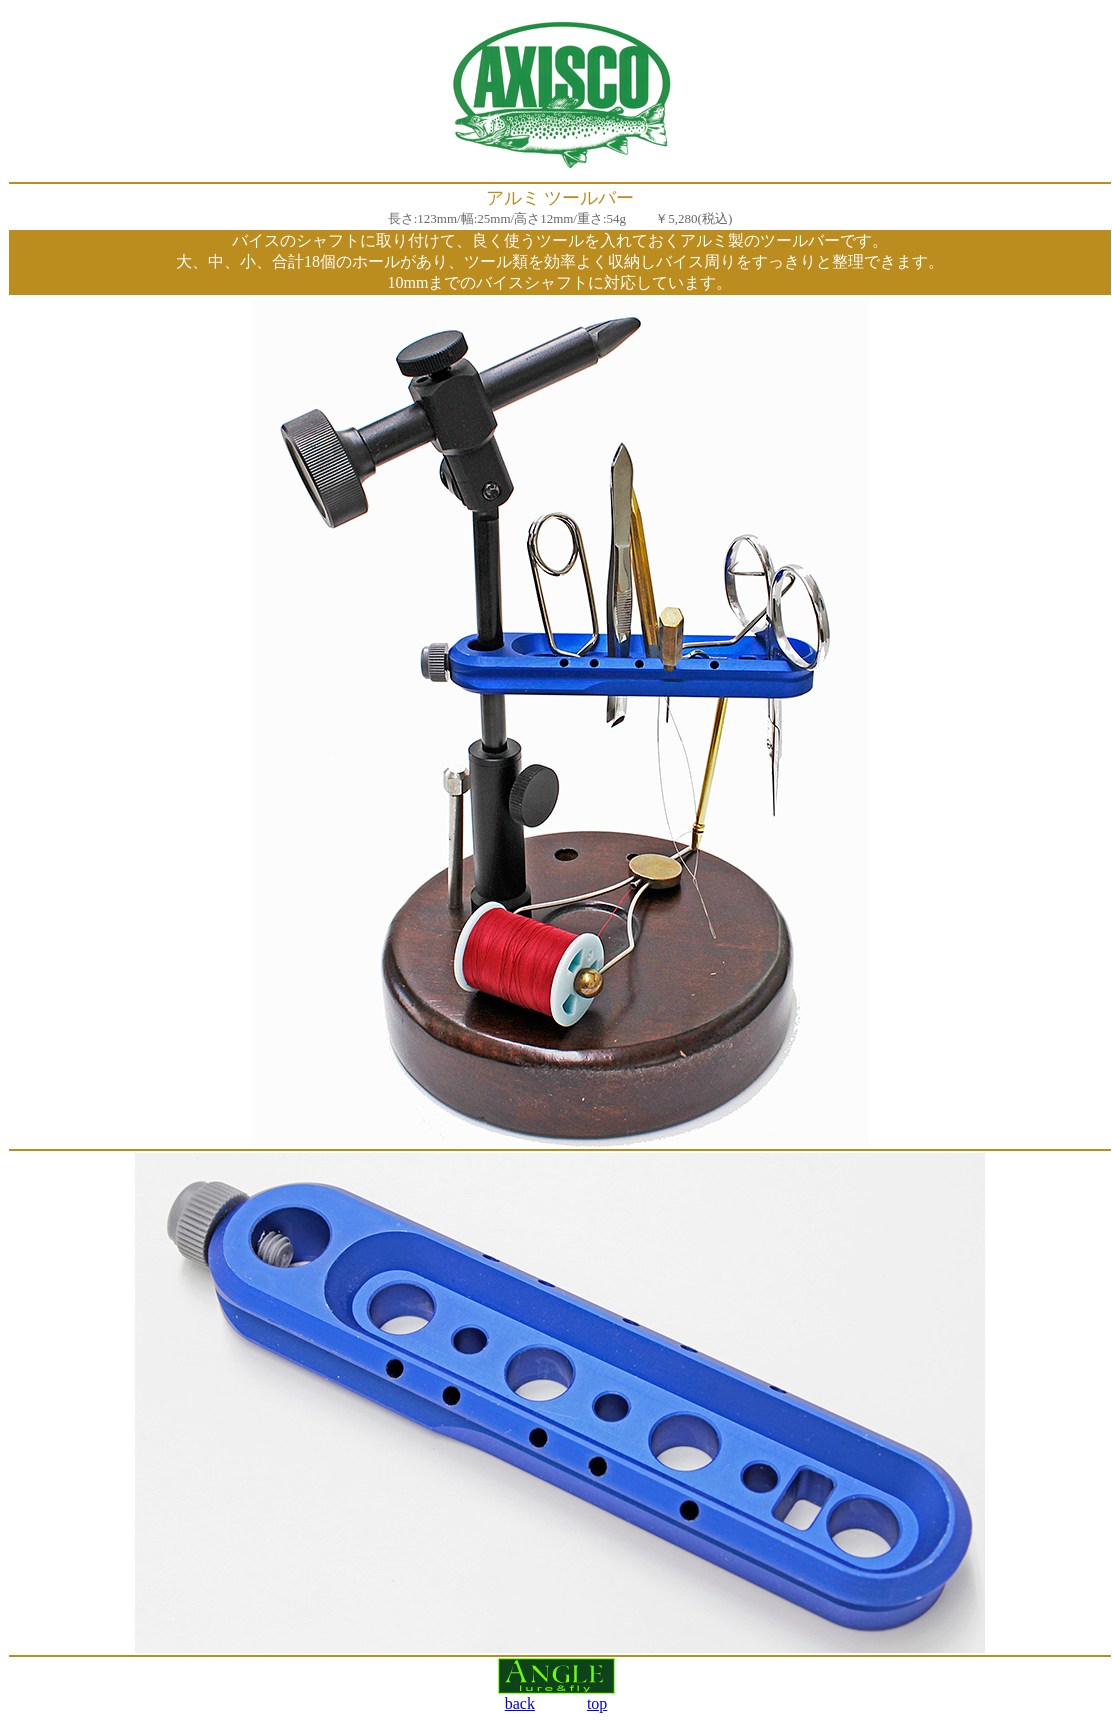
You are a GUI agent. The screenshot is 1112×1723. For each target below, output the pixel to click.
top (597, 1703)
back (520, 1703)
